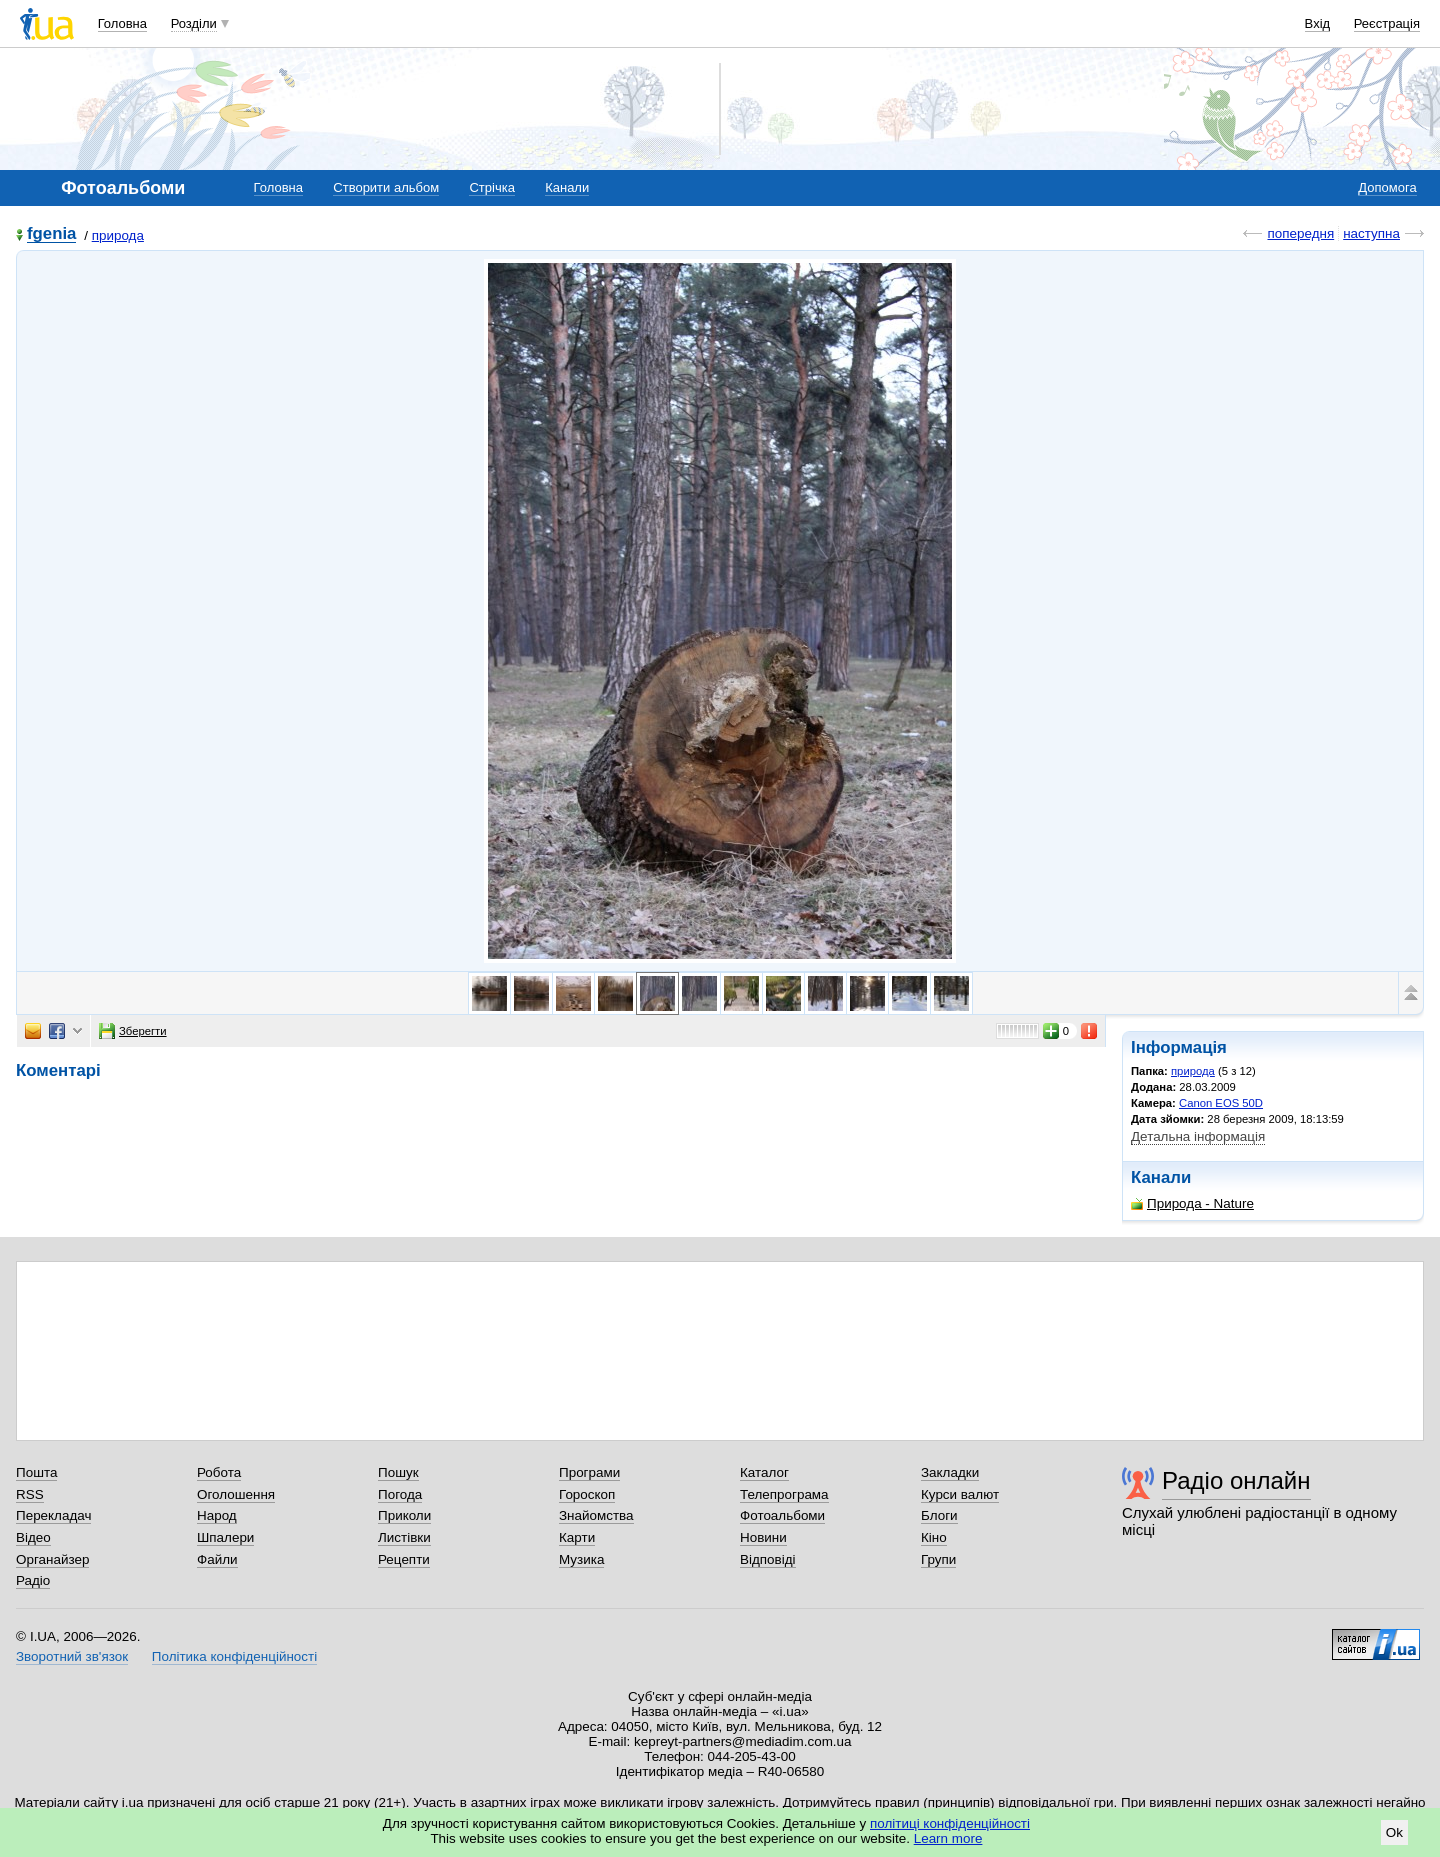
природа (118, 235)
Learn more (948, 1838)
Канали (567, 187)
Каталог (764, 1472)
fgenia (51, 234)
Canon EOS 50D (1221, 1103)
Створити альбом (386, 187)
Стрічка (491, 187)
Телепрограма (784, 1494)
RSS (30, 1494)
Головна (122, 23)
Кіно (934, 1537)
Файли (217, 1559)
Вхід (1318, 23)
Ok (1394, 1832)
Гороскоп (587, 1494)
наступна (1371, 233)
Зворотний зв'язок (72, 1656)
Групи (938, 1559)
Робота (219, 1472)
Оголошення (236, 1494)
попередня (1300, 233)
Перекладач (53, 1515)
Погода (400, 1494)
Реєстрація (1387, 23)
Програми (589, 1472)
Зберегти (133, 1031)
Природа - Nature (1192, 1203)
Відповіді (768, 1559)
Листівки (404, 1537)
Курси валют (960, 1494)
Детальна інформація (1198, 1136)
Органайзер (52, 1559)
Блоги (939, 1515)
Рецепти (404, 1559)
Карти (577, 1537)
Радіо (33, 1580)
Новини (763, 1537)
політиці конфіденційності (950, 1823)
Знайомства (596, 1515)
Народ (217, 1515)
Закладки (950, 1472)
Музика (581, 1559)
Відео (33, 1537)
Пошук (398, 1472)
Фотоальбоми (782, 1515)
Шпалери (225, 1537)
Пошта (36, 1472)
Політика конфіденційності (234, 1656)
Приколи (404, 1515)
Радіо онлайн (1236, 1480)
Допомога (1387, 187)
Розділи (194, 23)
